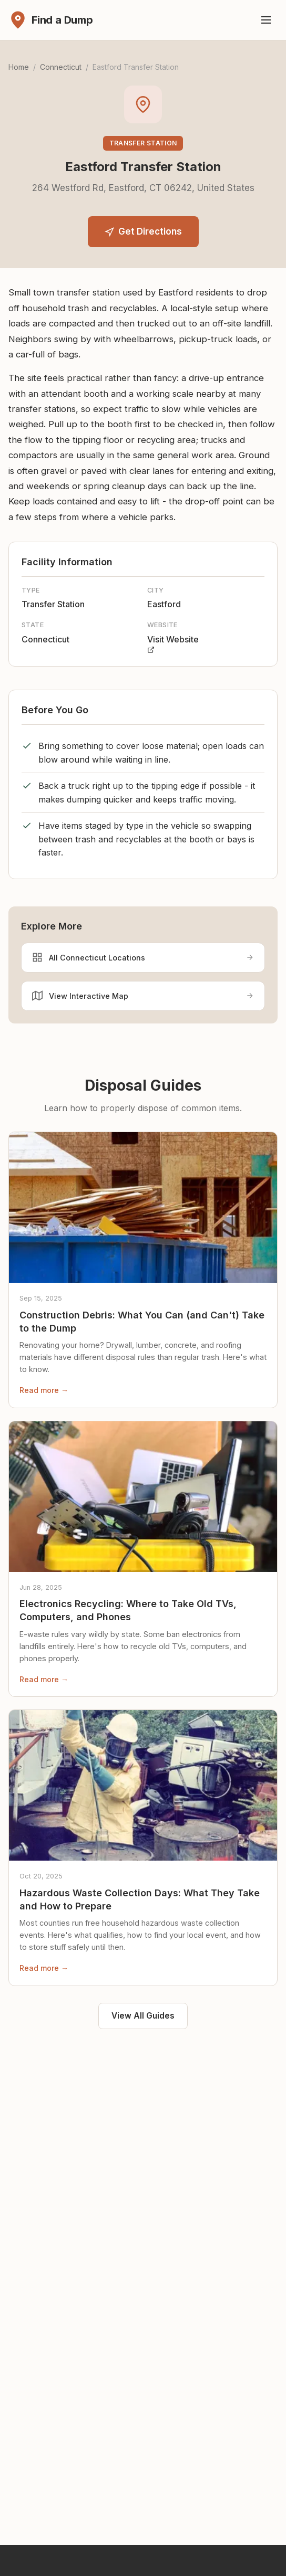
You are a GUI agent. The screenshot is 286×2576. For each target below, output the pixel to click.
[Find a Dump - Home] (50, 19)
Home (18, 66)
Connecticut (60, 66)
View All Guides (143, 2016)
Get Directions (143, 231)
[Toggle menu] (266, 19)
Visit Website (173, 644)
